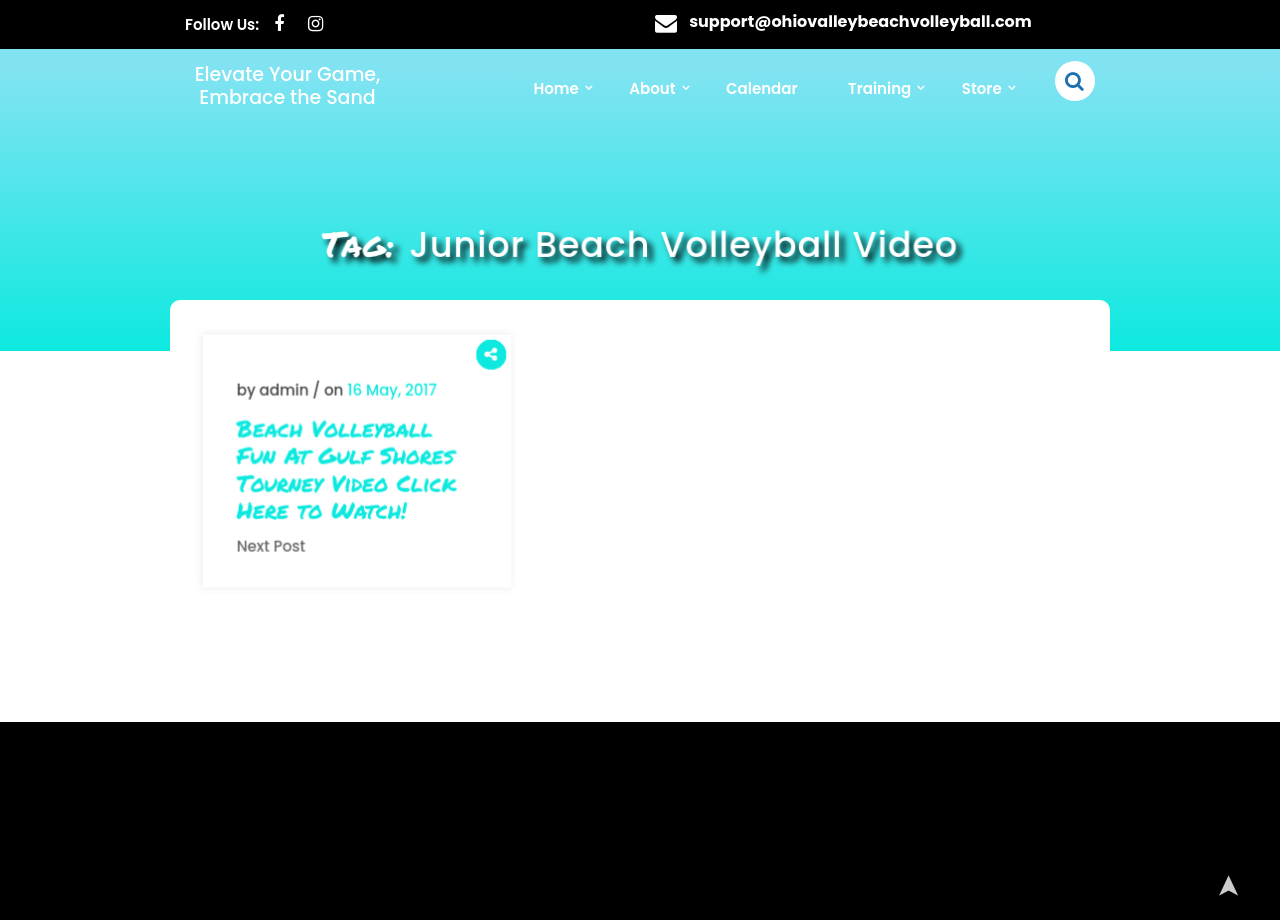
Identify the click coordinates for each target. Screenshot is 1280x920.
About (652, 88)
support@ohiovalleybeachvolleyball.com (860, 21)
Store (982, 88)
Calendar (761, 88)
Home (555, 88)
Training (879, 88)
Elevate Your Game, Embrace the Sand (288, 86)
